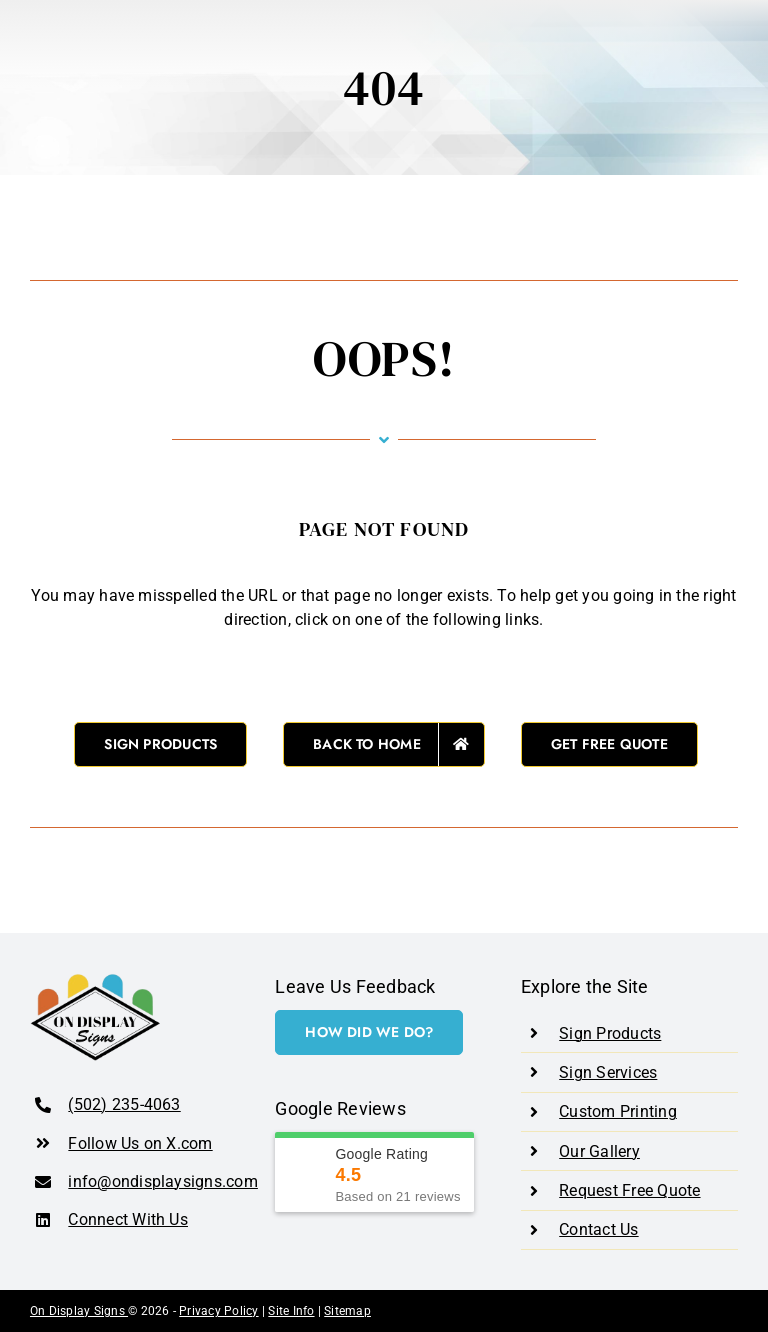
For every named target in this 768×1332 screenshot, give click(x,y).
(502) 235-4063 (124, 1104)
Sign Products (610, 1033)
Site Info (291, 1311)
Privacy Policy (218, 1311)
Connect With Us (128, 1219)
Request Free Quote (629, 1190)
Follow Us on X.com (140, 1143)
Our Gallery (599, 1151)
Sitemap (347, 1311)
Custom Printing (618, 1111)
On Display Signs (79, 1311)
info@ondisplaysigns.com (163, 1181)
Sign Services (608, 1072)
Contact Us (598, 1229)
